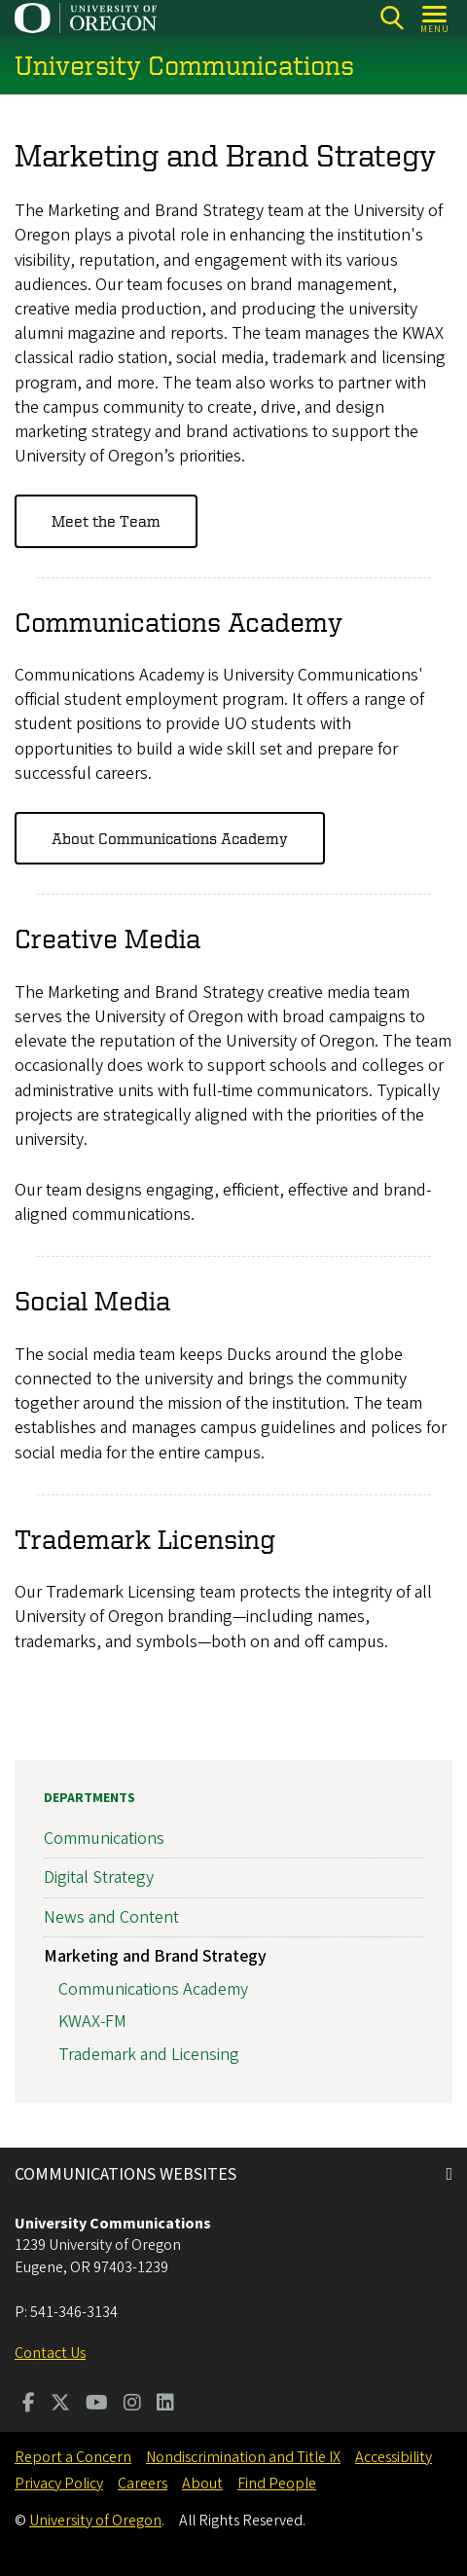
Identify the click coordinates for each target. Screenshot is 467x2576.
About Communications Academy (170, 838)
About (202, 2483)
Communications (104, 1839)
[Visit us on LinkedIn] (165, 2404)
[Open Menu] (435, 18)
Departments (89, 1798)
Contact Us (50, 2353)
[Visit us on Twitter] (60, 2404)
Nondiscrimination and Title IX (243, 2457)
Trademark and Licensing (148, 2054)
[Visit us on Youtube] (97, 2404)
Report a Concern (73, 2457)
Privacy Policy (59, 2483)
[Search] (391, 18)
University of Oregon (95, 2520)
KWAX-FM (92, 2022)
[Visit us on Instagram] (132, 2404)
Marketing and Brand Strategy (155, 1956)
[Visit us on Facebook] (29, 2404)
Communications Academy (153, 1989)
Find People (276, 2483)
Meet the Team (106, 522)
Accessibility (393, 2457)
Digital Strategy (99, 1878)
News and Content (111, 1917)
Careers (142, 2483)
